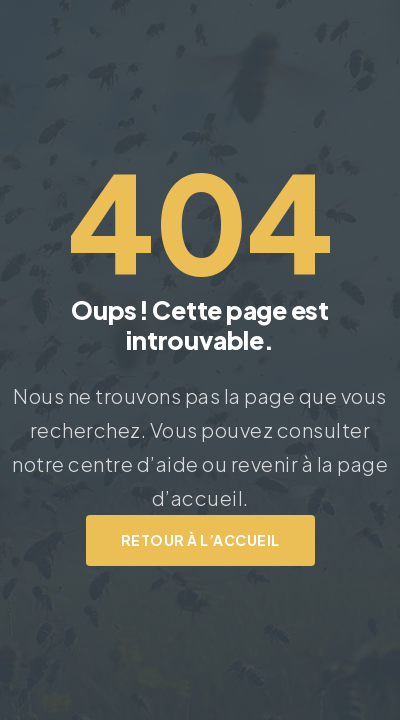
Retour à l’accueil (200, 540)
